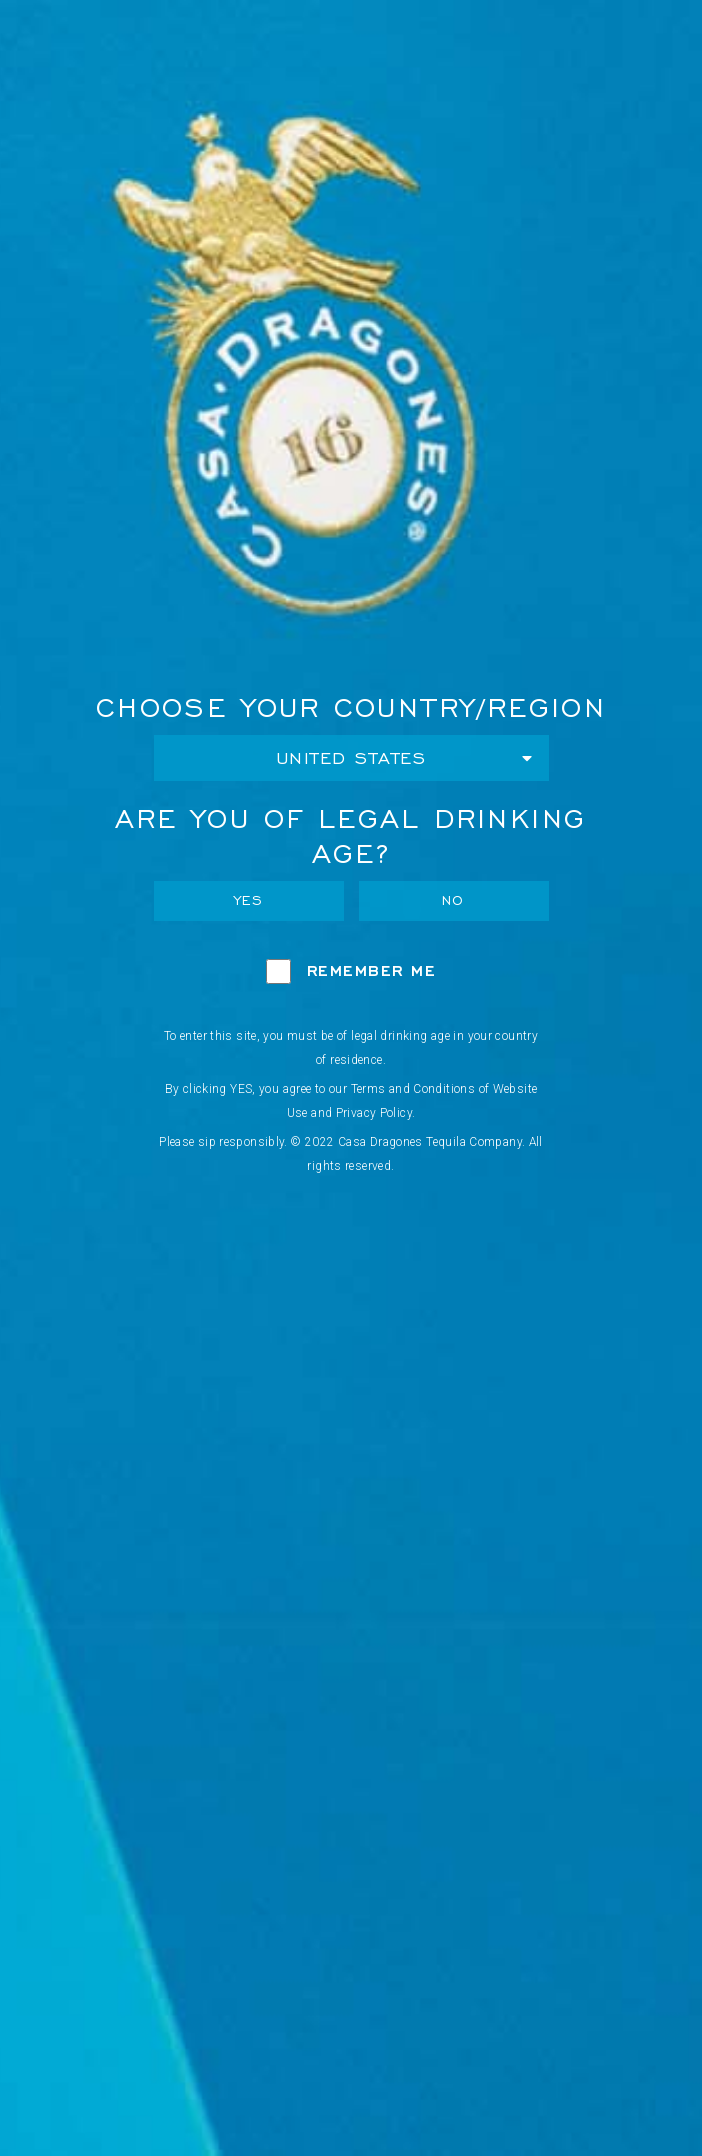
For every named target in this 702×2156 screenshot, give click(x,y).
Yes (249, 900)
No (453, 900)
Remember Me (372, 970)
